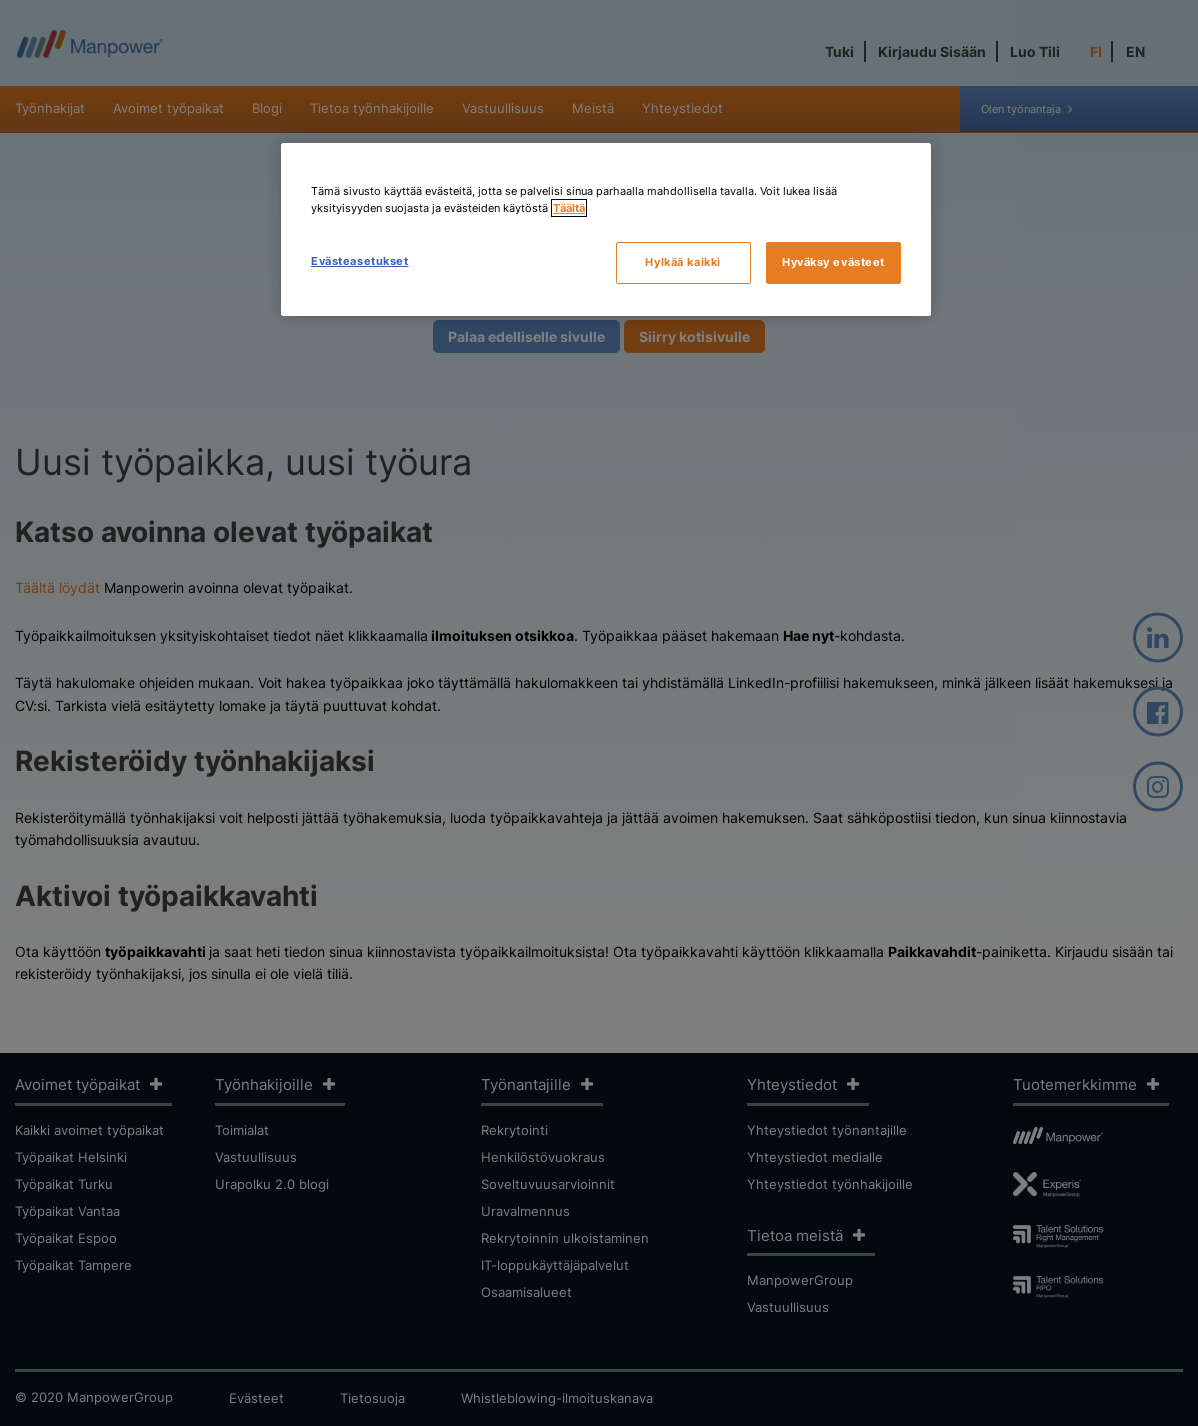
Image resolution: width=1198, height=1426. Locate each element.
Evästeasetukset (360, 261)
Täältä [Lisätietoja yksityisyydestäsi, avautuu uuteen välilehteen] (569, 208)
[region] (606, 229)
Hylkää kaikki (682, 262)
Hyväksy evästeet (833, 262)
